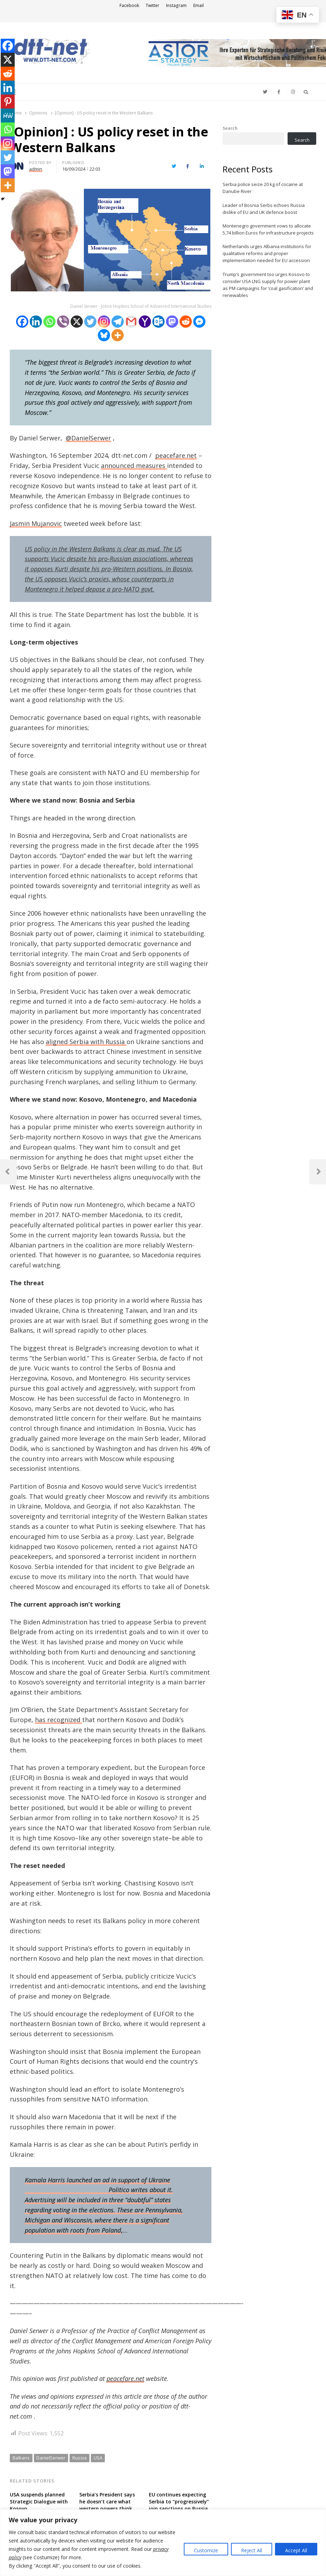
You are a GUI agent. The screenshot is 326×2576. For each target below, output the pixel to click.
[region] (163, 2542)
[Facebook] (22, 321)
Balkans (21, 2458)
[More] (117, 335)
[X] (77, 321)
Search (230, 128)
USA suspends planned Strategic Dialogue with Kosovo (39, 2501)
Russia (79, 2458)
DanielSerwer (50, 2458)
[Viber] (63, 321)
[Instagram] (104, 321)
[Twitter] (90, 321)
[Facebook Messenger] (199, 321)
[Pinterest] (8, 102)
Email (198, 5)
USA (98, 2458)
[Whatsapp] (49, 321)
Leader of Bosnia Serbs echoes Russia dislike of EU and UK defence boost (264, 208)
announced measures (134, 465)
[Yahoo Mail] (145, 321)
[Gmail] (131, 321)
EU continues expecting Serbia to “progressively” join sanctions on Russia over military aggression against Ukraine (179, 2508)
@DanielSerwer (88, 438)
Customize (206, 2550)
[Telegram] (117, 321)
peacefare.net (176, 455)
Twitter (152, 5)
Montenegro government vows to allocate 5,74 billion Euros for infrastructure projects (268, 229)
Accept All (296, 2550)
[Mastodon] (172, 321)
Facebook (129, 5)
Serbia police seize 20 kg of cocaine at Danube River (263, 187)
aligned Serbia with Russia (86, 1041)
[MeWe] (8, 115)
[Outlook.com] (158, 321)
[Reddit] (186, 321)
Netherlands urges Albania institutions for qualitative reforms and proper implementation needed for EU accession (267, 253)
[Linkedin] (36, 321)
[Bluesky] (104, 335)
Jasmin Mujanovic (36, 523)
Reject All (251, 2550)
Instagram (176, 5)
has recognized (58, 1719)
